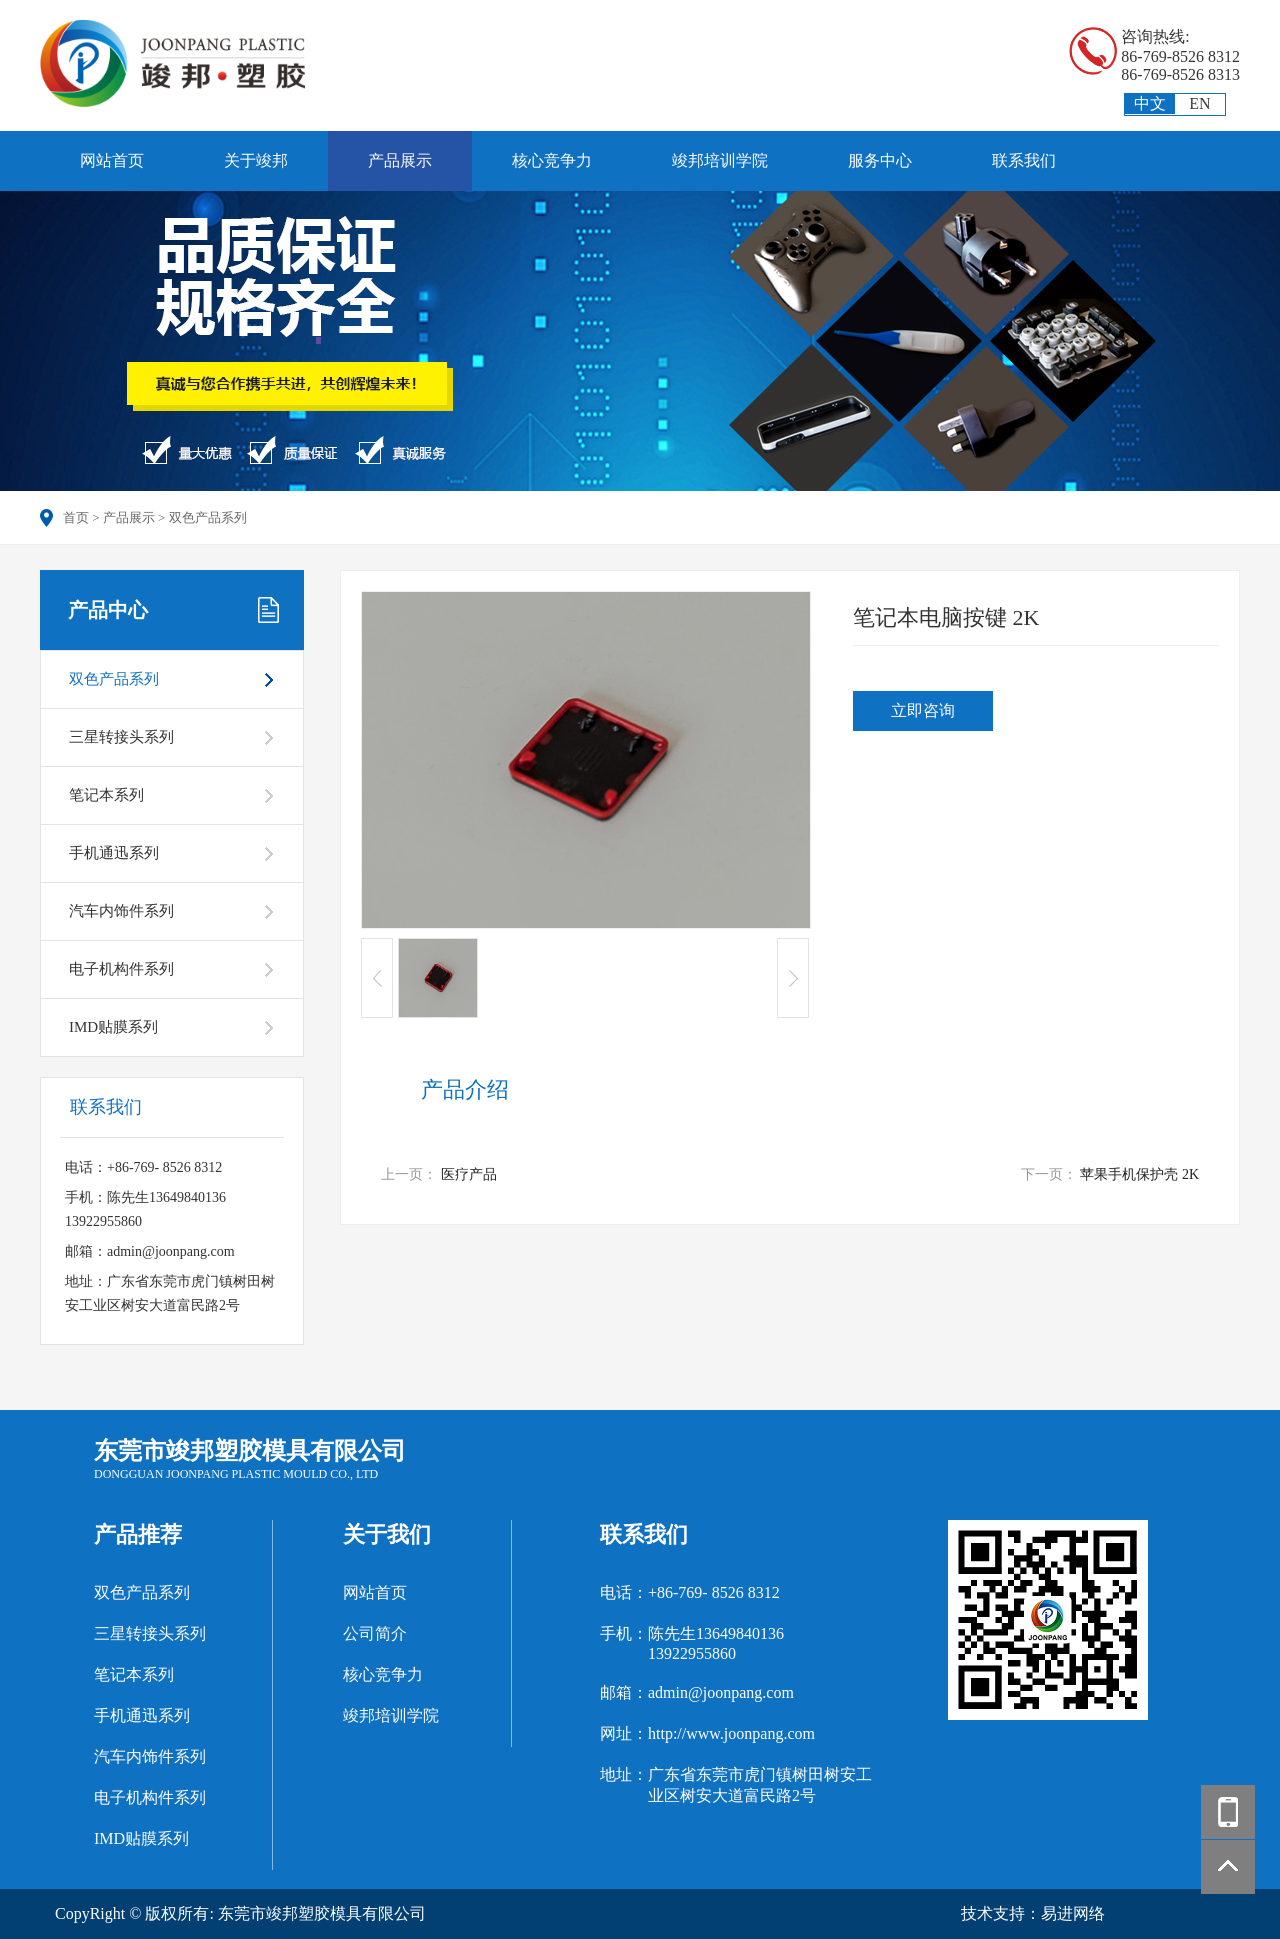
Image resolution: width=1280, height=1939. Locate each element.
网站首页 (112, 160)
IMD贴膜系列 (113, 1027)
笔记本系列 (106, 795)
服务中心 (880, 160)
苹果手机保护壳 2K (1139, 1174)
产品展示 (400, 160)
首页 (76, 517)
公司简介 (375, 1633)
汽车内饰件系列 (121, 911)
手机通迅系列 (114, 853)
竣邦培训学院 (720, 160)
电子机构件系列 (121, 969)
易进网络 (1073, 1913)
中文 (1150, 103)
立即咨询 (923, 710)
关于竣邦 (256, 160)
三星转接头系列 (121, 737)
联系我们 (1024, 160)
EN (1199, 103)
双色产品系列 (208, 517)
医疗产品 (469, 1174)
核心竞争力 (552, 160)
